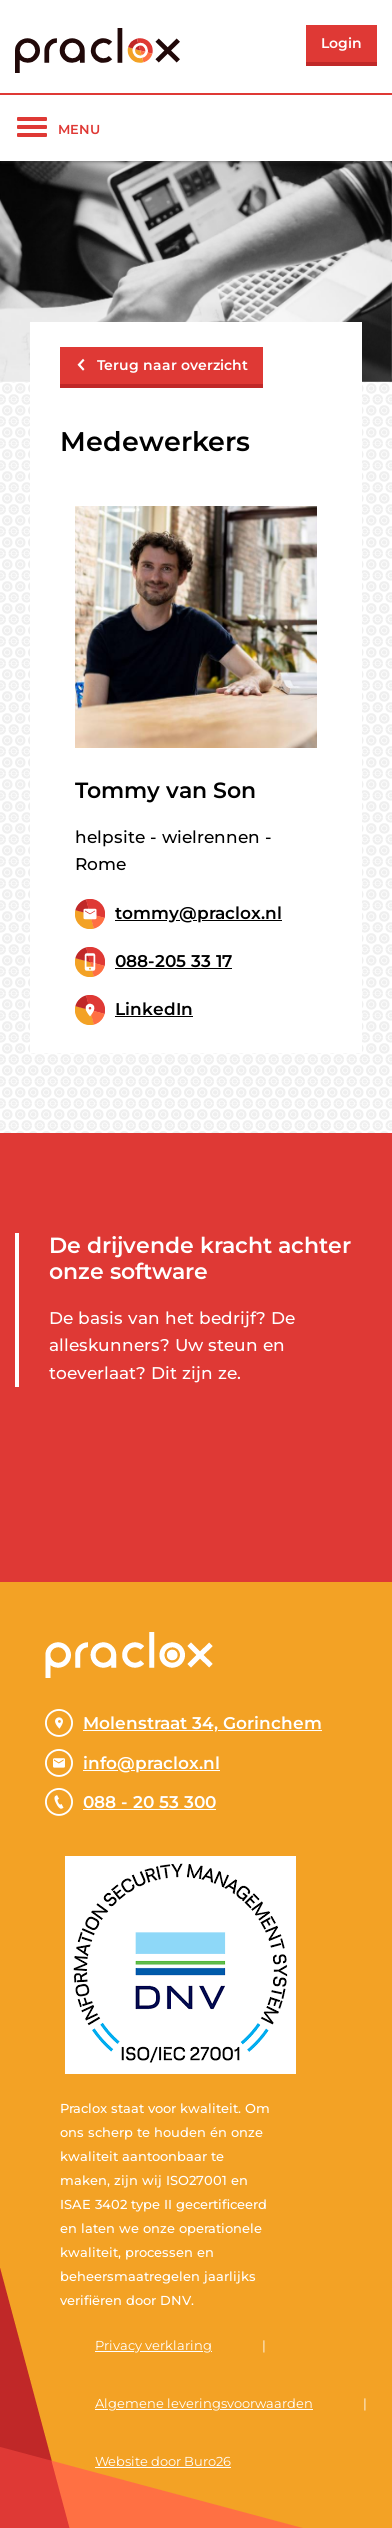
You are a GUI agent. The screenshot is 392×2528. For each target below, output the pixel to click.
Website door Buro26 (163, 2461)
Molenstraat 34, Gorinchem (183, 1723)
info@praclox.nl (132, 1763)
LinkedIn (154, 1009)
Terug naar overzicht (161, 365)
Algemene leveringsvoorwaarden (204, 2403)
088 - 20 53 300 (130, 1802)
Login (341, 43)
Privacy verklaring (153, 2345)
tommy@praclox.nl (198, 913)
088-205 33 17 (173, 961)
